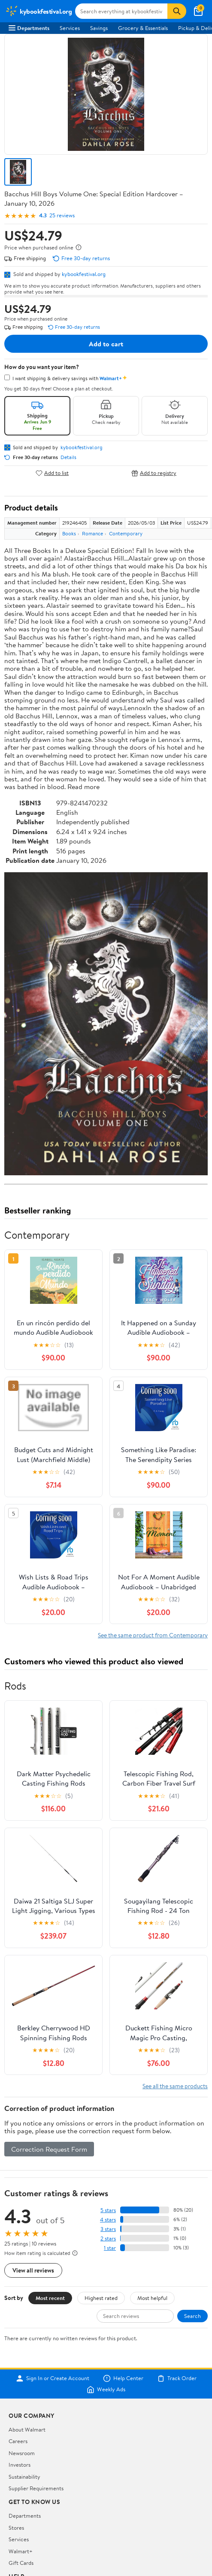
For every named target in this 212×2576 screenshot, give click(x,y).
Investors (19, 2464)
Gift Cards (21, 2563)
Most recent (50, 2298)
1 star (110, 2248)
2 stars (108, 2238)
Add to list (52, 473)
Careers (18, 2441)
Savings (99, 28)
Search (192, 2316)
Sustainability (24, 2476)
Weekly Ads (106, 2389)
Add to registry (153, 473)
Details (68, 457)
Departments (29, 28)
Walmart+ (21, 2551)
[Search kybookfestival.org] (121, 11)
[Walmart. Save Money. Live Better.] (38, 11)
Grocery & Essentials (143, 28)
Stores (16, 2527)
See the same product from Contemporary (153, 1635)
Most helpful (152, 2298)
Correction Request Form (49, 2149)
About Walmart (27, 2429)
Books (69, 533)
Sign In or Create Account (52, 2378)
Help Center (123, 2378)
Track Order (177, 2378)
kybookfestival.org (84, 274)
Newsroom (22, 2453)
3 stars (108, 2229)
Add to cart (106, 343)
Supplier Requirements (36, 2488)
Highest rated (101, 2298)
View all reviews (33, 2270)
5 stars (108, 2210)
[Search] (176, 11)
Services (70, 28)
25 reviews (62, 215)
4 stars (108, 2219)
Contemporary (125, 533)
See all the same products (175, 2086)
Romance (92, 533)
